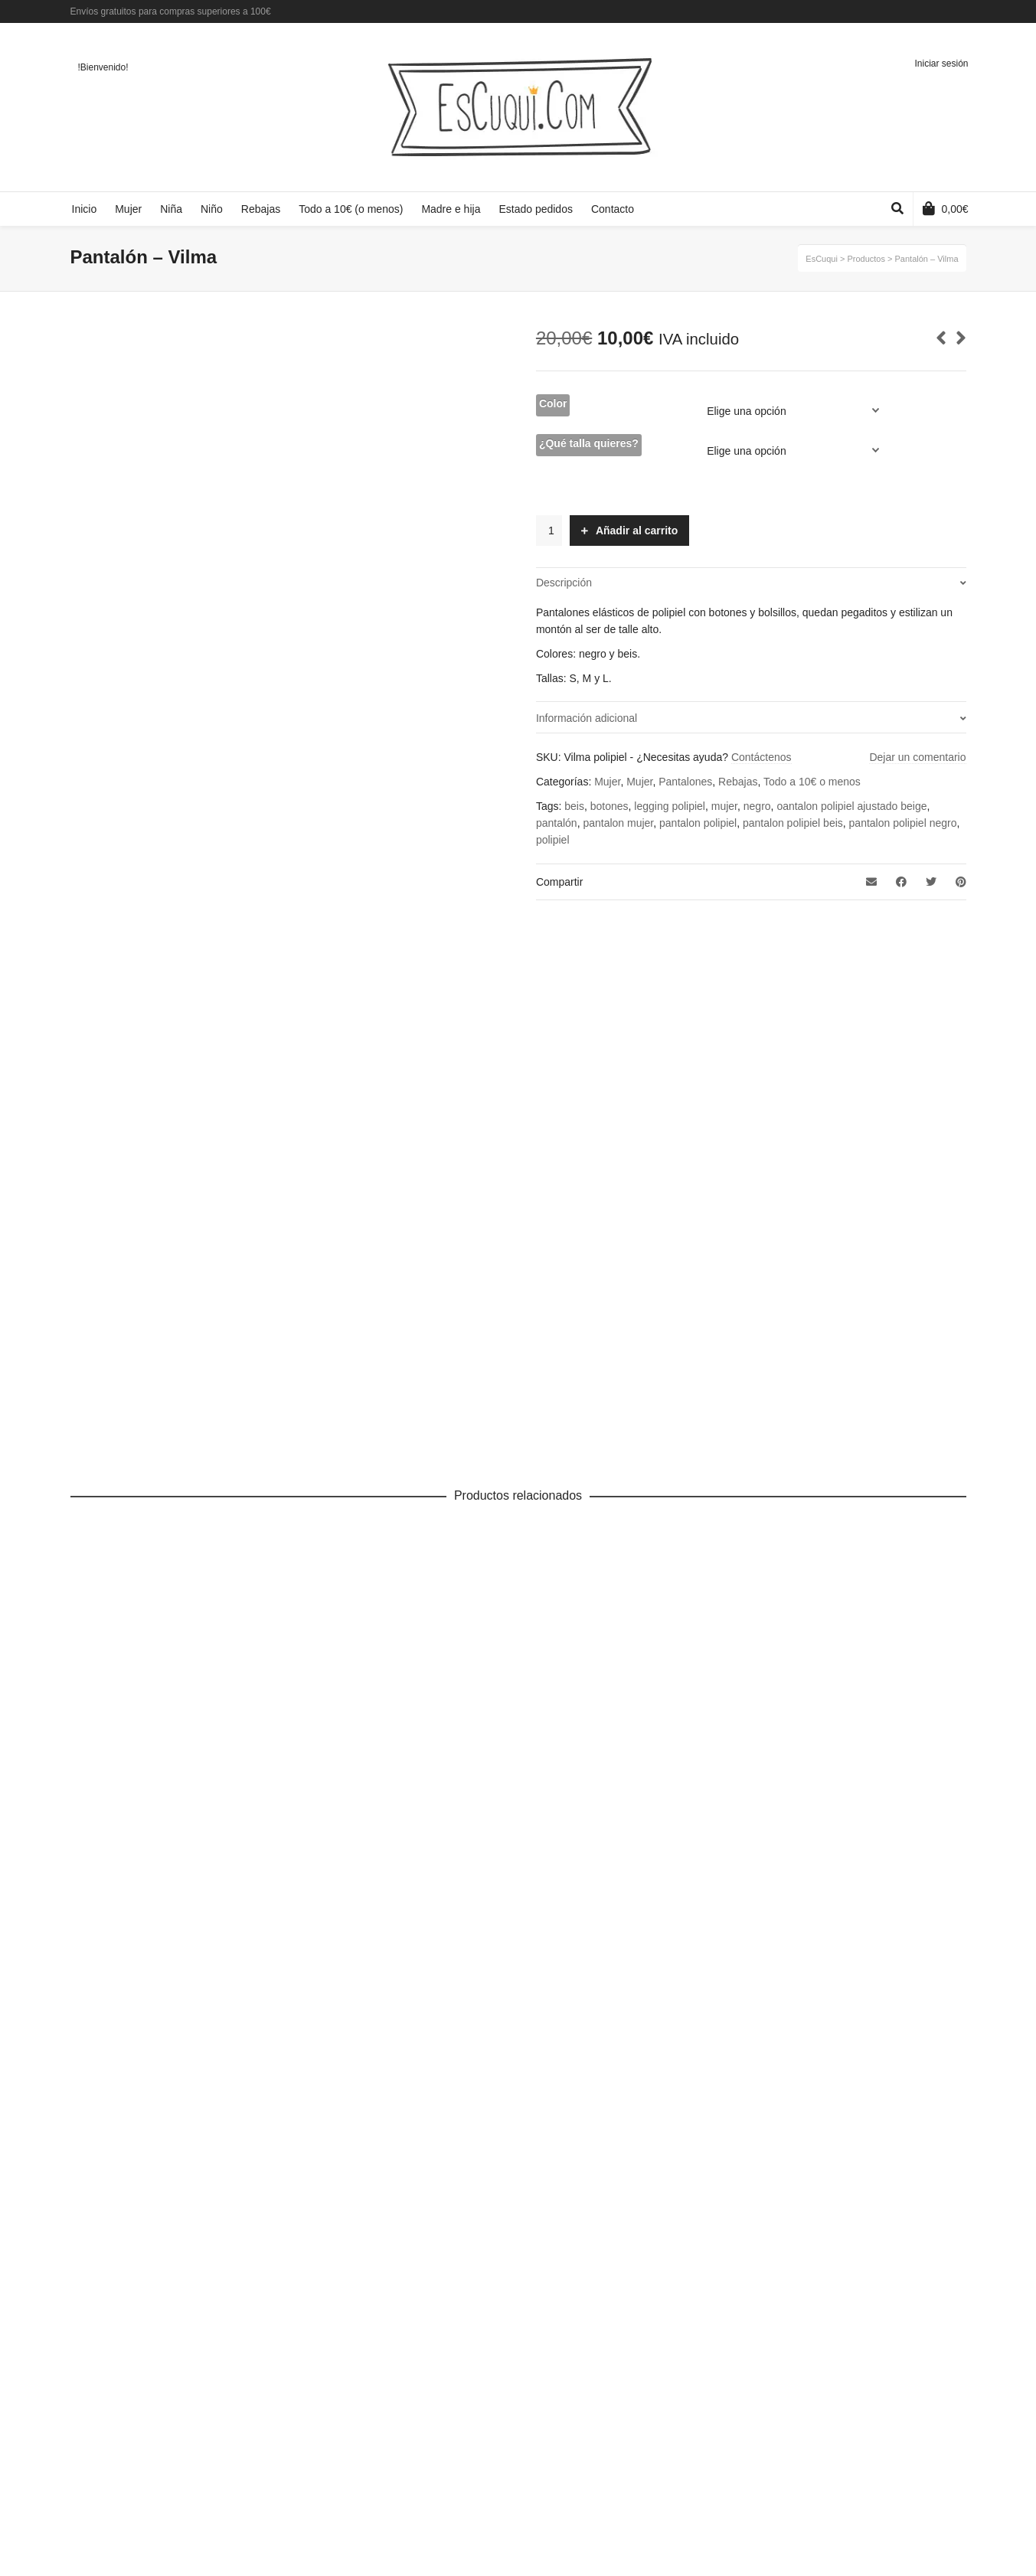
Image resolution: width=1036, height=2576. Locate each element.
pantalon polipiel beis (793, 823)
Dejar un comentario (917, 757)
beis (574, 806)
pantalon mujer (618, 823)
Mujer (607, 781)
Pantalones (685, 781)
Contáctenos (761, 757)
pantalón (556, 823)
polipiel (553, 840)
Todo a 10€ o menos (812, 781)
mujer (724, 806)
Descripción (564, 582)
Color (553, 403)
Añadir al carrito (637, 530)
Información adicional (586, 718)
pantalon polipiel (698, 823)
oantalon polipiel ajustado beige (851, 806)
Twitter (942, 11)
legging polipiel (669, 806)
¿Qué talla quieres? (589, 443)
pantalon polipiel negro (903, 823)
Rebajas (737, 781)
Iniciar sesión (941, 63)
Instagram (965, 11)
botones (609, 806)
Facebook (920, 11)
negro (757, 806)
